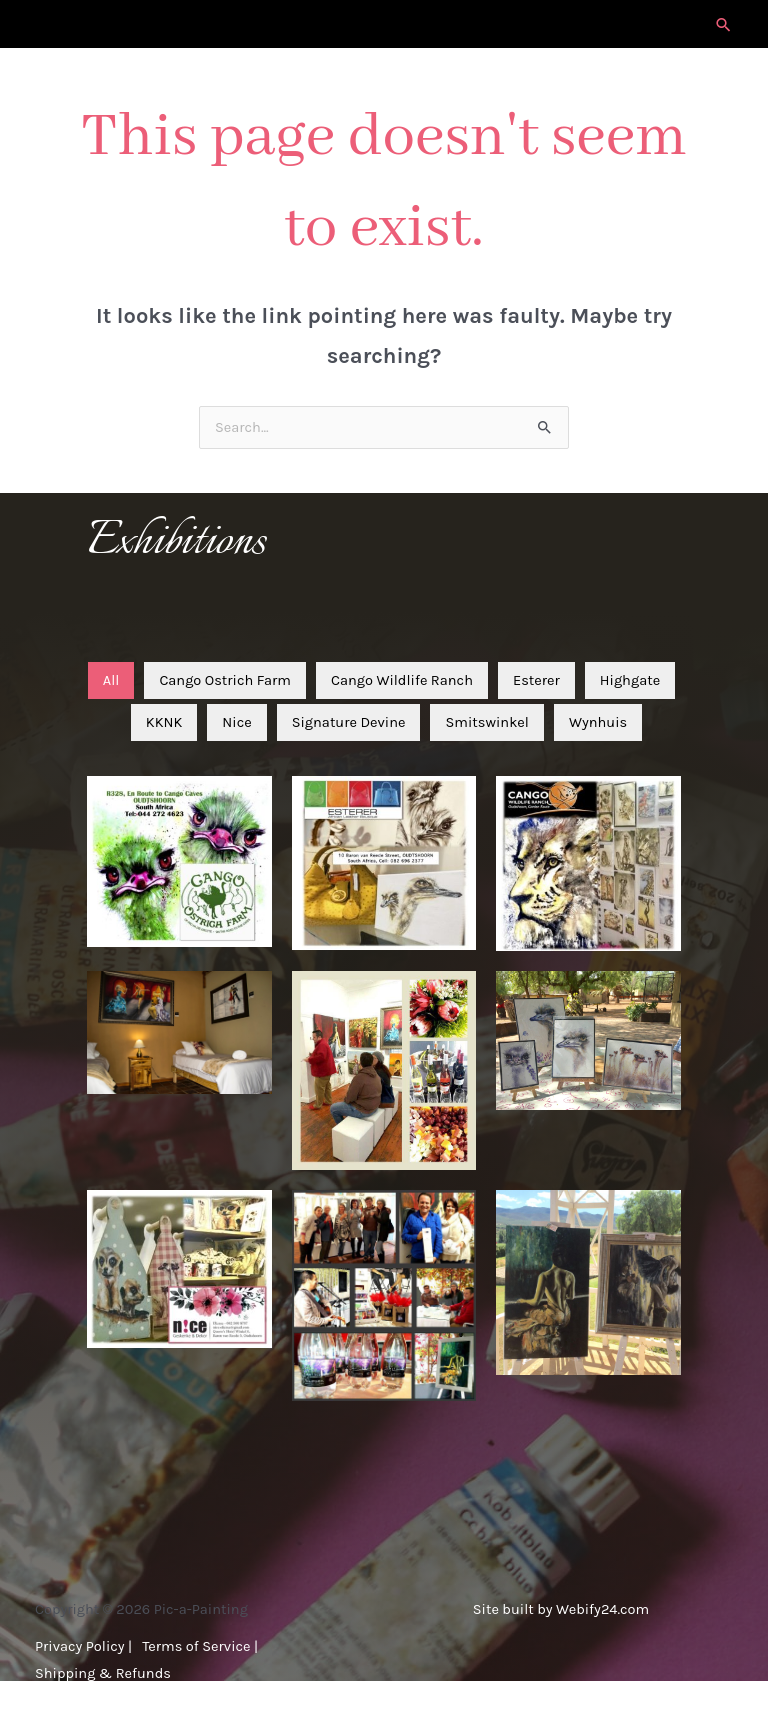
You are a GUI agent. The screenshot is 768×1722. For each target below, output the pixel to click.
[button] (723, 24)
